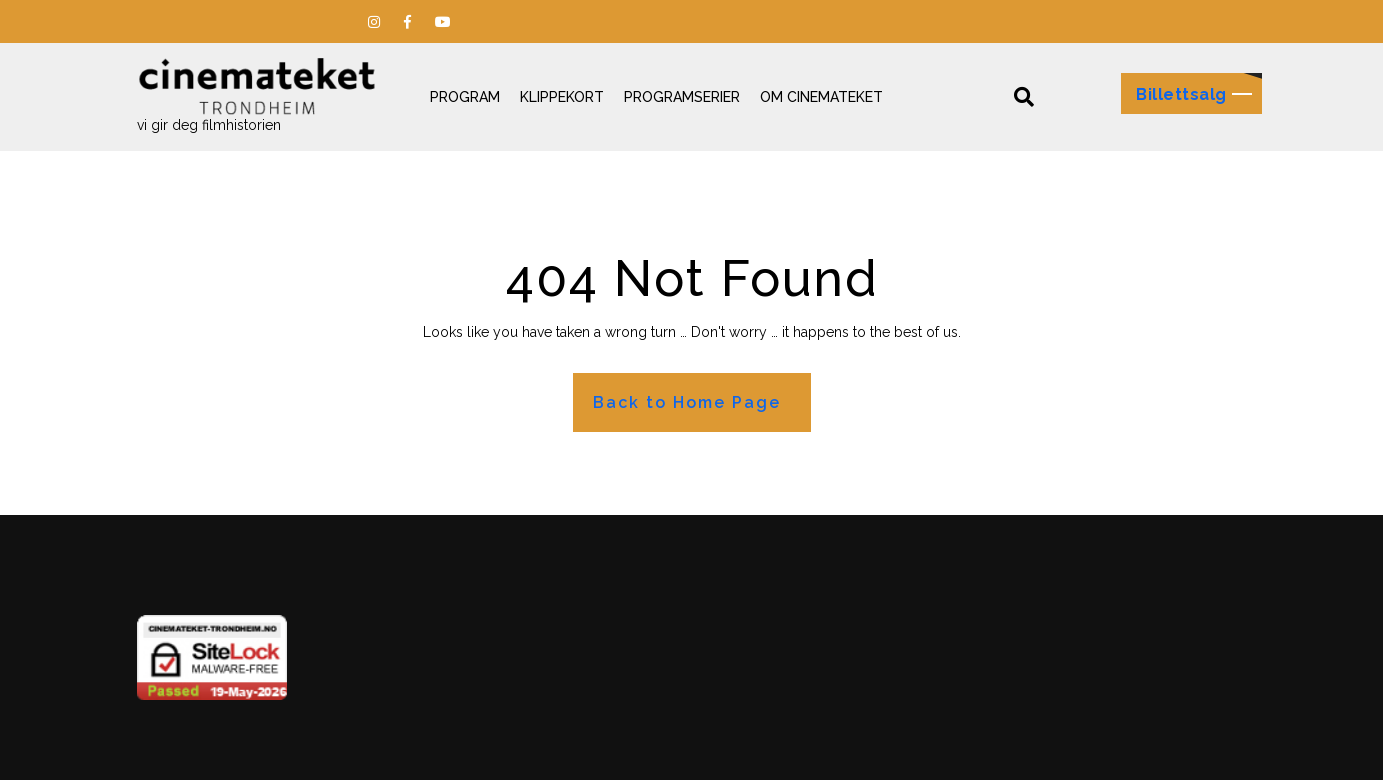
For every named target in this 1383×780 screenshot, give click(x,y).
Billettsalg (1181, 94)
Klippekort (562, 97)
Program (465, 97)
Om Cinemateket (821, 97)
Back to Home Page (687, 402)
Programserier (682, 97)
